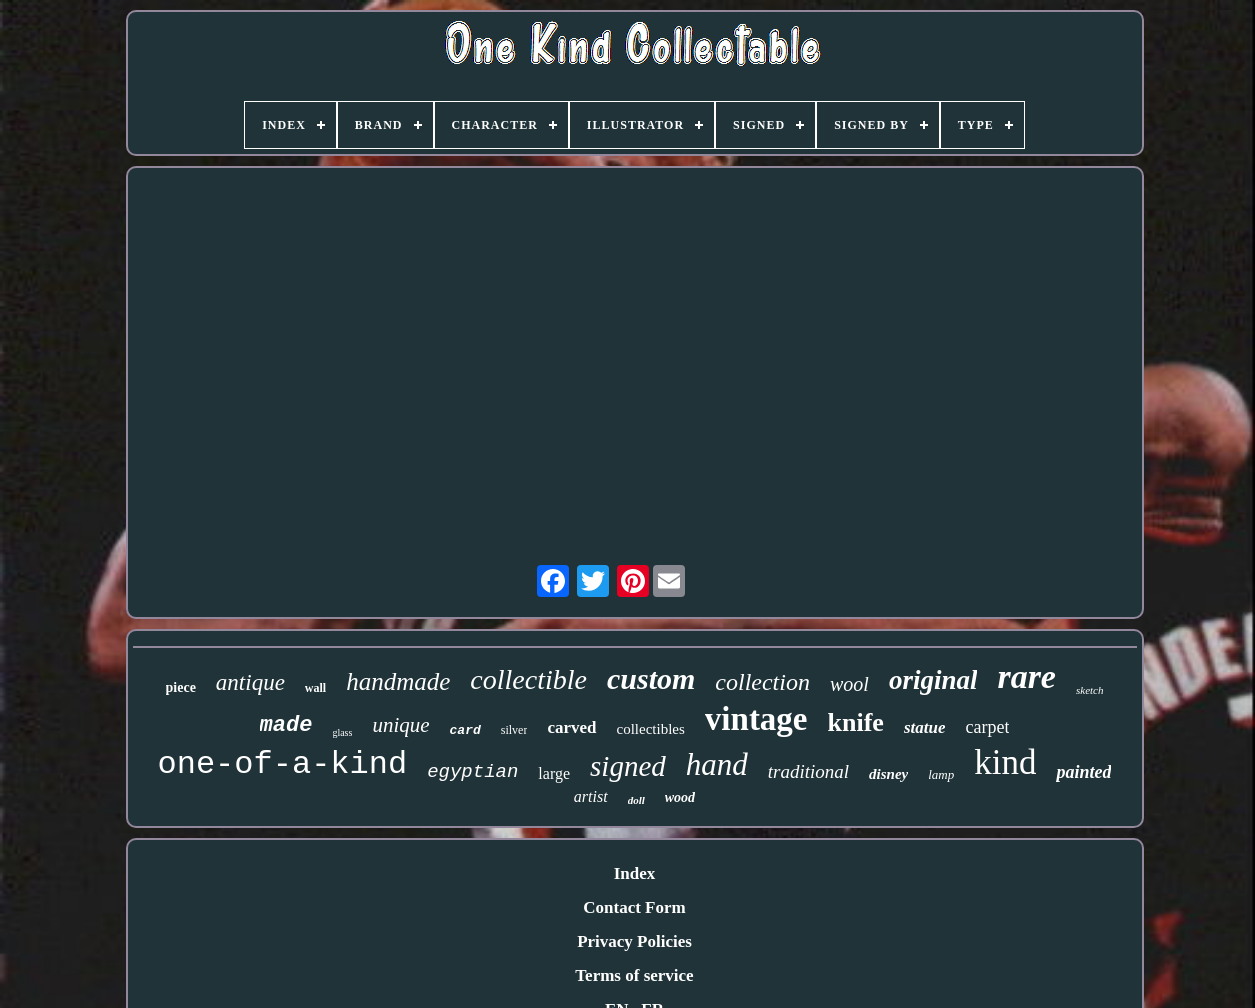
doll (636, 800)
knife (856, 722)
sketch (1089, 690)
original (933, 680)
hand (717, 764)
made (286, 725)
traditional (808, 771)
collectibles (651, 729)
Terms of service (634, 975)
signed (628, 766)
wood (680, 797)
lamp (941, 774)
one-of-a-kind (283, 764)
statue (925, 727)
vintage (756, 719)
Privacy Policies (634, 941)
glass (342, 732)
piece (181, 687)
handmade (398, 681)
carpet (987, 727)
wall (315, 688)
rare (1026, 676)
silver (514, 730)
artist (591, 796)
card (465, 730)
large (554, 773)
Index (635, 873)
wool (849, 684)
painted (1083, 772)
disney (888, 774)
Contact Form (634, 907)
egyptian (472, 772)
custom (651, 678)
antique (250, 682)
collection (762, 682)
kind (1005, 762)
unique (400, 725)
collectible (528, 679)
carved (571, 727)
